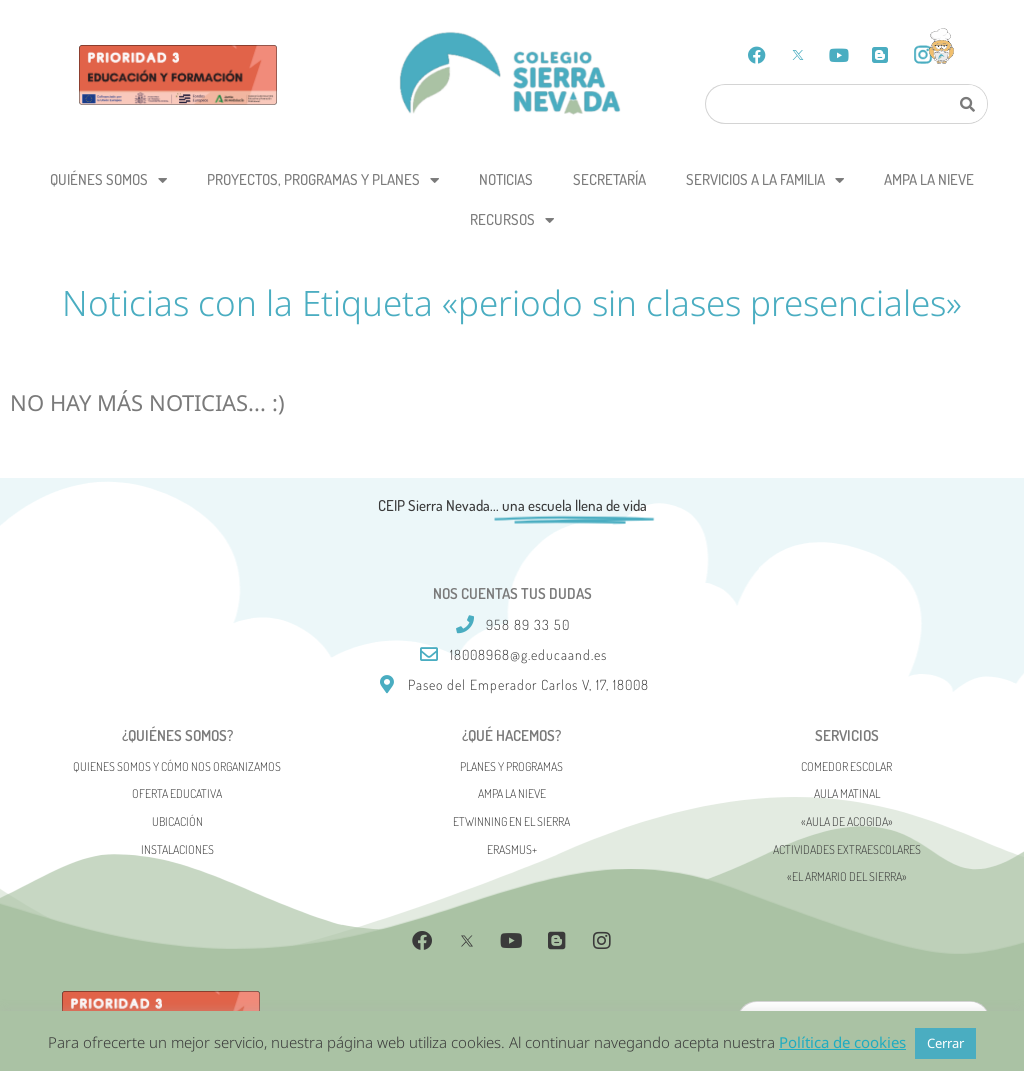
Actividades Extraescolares (847, 849)
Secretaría (609, 179)
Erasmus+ (512, 849)
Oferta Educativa (177, 793)
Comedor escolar (846, 766)
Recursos (512, 220)
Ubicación (177, 821)
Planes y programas (511, 766)
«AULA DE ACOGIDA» (847, 821)
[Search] (967, 104)
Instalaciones (177, 849)
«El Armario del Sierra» (847, 876)
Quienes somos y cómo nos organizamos (177, 766)
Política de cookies (842, 1042)
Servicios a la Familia (765, 180)
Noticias (506, 179)
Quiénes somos (108, 180)
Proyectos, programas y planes (323, 180)
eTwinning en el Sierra (511, 821)
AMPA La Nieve (929, 179)
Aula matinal (847, 793)
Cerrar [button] (945, 1043)
